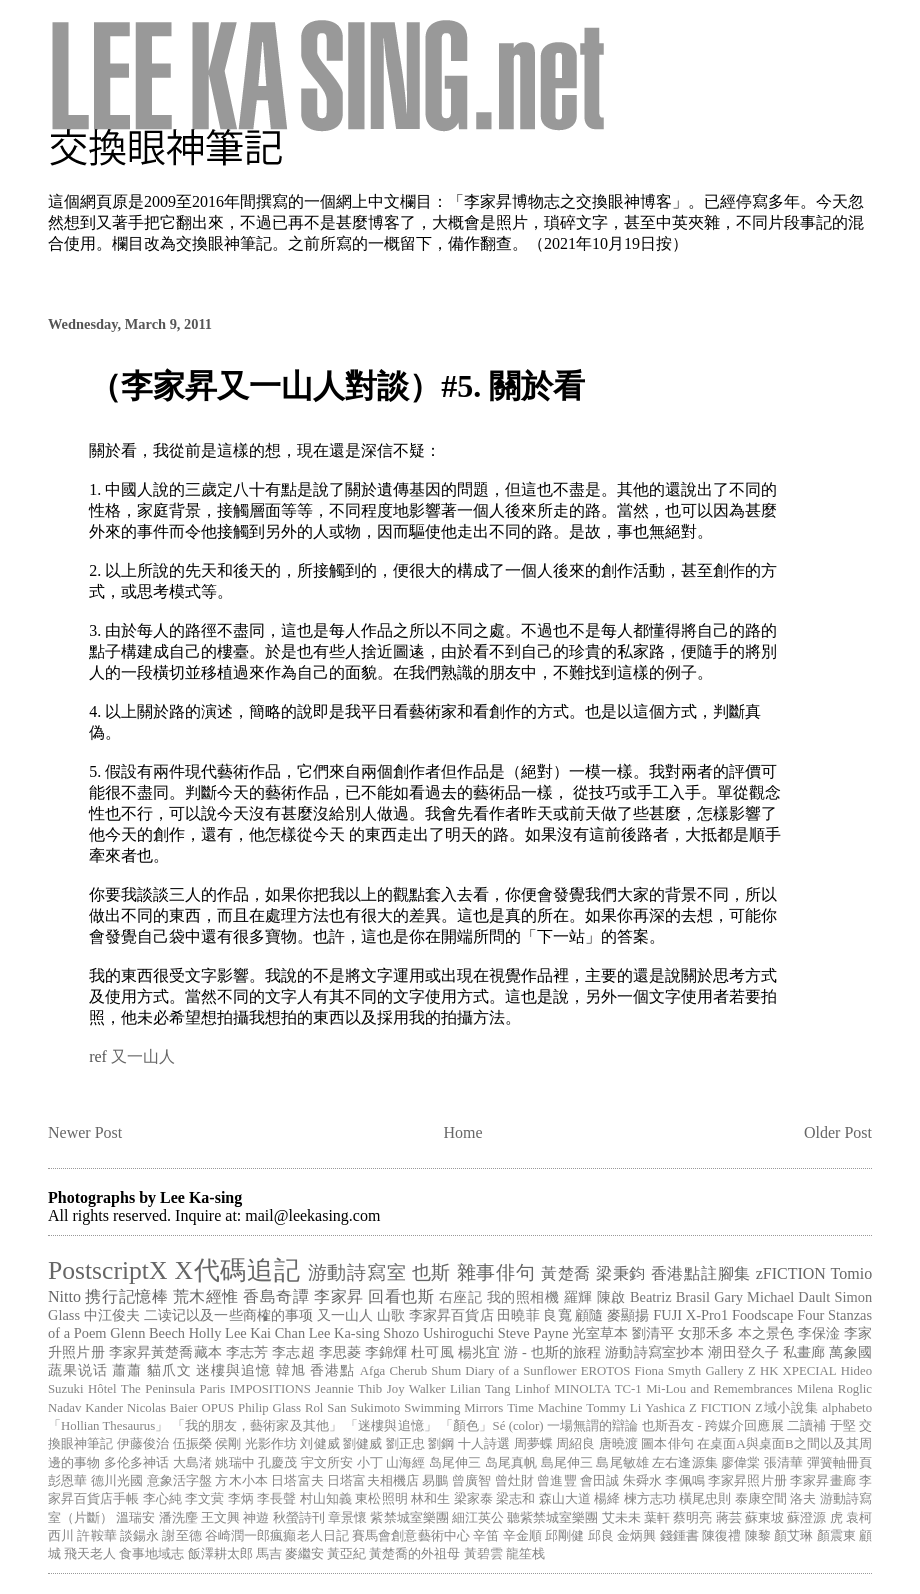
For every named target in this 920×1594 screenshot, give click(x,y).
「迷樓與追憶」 (391, 1426)
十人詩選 (484, 1444)
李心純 (162, 1499)
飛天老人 (90, 1554)
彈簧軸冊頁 (840, 1463)
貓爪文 (169, 1370)
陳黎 (758, 1536)
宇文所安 (327, 1463)
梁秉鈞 (621, 1273)
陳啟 (611, 1297)
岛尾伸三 (455, 1463)
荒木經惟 (206, 1296)
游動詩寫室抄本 (654, 1352)
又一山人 (143, 1056)
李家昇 (339, 1296)
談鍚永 (139, 1536)
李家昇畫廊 (823, 1481)
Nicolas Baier (162, 1408)
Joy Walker (416, 1389)
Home (463, 1132)
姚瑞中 (234, 1463)
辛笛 (486, 1536)
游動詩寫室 (357, 1272)
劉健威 (362, 1444)
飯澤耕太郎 (220, 1554)
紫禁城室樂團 (409, 1518)
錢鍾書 (679, 1536)
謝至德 (181, 1536)
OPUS (217, 1408)
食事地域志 (151, 1554)
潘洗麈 (178, 1518)
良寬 (557, 1315)
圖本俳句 (667, 1444)
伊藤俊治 (143, 1444)
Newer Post (85, 1132)
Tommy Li (613, 1408)
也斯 (431, 1272)
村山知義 (326, 1499)
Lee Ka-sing (344, 1333)
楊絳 (607, 1499)
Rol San (326, 1408)
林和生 (430, 1499)
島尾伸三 (567, 1463)
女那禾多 (706, 1333)
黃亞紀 (346, 1554)
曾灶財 (514, 1481)
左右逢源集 (685, 1463)
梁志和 (515, 1499)
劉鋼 (441, 1444)
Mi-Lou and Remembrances (719, 1389)
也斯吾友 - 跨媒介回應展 (713, 1426)
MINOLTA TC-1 (597, 1389)
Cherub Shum (425, 1371)
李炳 (241, 1499)
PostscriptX (107, 1270)
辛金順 (522, 1536)
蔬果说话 (78, 1370)
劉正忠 (405, 1444)
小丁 (370, 1463)
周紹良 (575, 1444)
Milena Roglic (834, 1389)
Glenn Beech (147, 1333)
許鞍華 (96, 1536)
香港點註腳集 (701, 1273)
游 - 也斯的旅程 (552, 1352)
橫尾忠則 (705, 1499)
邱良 (601, 1536)
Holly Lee (218, 1333)
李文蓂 (204, 1499)
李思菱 (340, 1352)
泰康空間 (761, 1499)
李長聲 (276, 1499)
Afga (373, 1371)
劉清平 (653, 1333)
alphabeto (847, 1408)
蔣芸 (729, 1518)
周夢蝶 (533, 1444)
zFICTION (791, 1273)
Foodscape (763, 1315)
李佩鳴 (684, 1481)
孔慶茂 (277, 1463)
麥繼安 (304, 1554)
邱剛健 (564, 1536)
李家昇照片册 (747, 1481)
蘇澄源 (806, 1518)
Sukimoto (375, 1408)
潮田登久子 (743, 1352)
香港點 (332, 1370)
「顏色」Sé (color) (491, 1426)
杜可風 (432, 1352)
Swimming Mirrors (453, 1408)
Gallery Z (730, 1371)
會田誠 (599, 1481)
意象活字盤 (180, 1481)
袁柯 (859, 1518)
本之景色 (766, 1333)
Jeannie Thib (348, 1389)
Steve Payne (533, 1333)
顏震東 (836, 1536)
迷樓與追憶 (233, 1370)
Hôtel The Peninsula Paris (156, 1389)
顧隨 (589, 1315)
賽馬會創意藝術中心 (411, 1536)
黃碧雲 (483, 1554)
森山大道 (565, 1499)
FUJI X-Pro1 (690, 1315)
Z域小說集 (786, 1408)
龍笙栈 (525, 1554)
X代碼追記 (238, 1270)
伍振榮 (192, 1444)
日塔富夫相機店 (373, 1481)
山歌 (391, 1315)
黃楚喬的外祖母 (414, 1554)
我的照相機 (523, 1297)
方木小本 (241, 1481)
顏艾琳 (793, 1536)
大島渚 (192, 1463)
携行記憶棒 (126, 1296)
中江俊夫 (112, 1315)
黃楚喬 (566, 1273)
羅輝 (578, 1297)
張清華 (783, 1463)
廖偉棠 (740, 1463)
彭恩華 (67, 1481)
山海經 (405, 1463)
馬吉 (269, 1554)
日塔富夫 (297, 1481)
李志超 (293, 1352)
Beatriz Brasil (670, 1297)
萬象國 (850, 1352)
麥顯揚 (628, 1315)
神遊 (256, 1518)
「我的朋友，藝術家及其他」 (257, 1426)
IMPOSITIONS (270, 1389)
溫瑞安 (135, 1518)
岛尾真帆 (511, 1463)
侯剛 (228, 1444)
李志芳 (247, 1352)
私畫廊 (804, 1352)
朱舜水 (642, 1481)
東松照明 (381, 1499)
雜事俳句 (496, 1272)
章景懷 (347, 1518)
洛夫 (803, 1499)
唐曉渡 (618, 1444)
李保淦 (819, 1333)
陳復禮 (721, 1536)
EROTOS (606, 1371)
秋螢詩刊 (299, 1518)
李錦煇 (386, 1352)
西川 (61, 1536)
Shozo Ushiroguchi (438, 1333)
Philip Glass (269, 1408)
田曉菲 (518, 1315)
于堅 (843, 1426)
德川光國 (117, 1481)
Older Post (838, 1132)
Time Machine (544, 1408)
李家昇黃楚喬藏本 (166, 1352)
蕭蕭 (127, 1370)
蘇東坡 (764, 1518)
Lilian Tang (480, 1389)
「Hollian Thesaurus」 (108, 1426)
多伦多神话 (137, 1463)
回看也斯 (401, 1296)
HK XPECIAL (798, 1371)
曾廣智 (471, 1481)
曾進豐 (556, 1481)
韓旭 (291, 1370)
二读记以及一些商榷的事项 (228, 1315)
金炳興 (636, 1536)
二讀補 (806, 1426)
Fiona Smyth (667, 1371)
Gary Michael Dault (772, 1297)
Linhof (532, 1389)
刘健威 (319, 1444)
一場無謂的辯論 (593, 1426)
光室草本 (600, 1333)
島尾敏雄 (622, 1463)
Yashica (665, 1408)
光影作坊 (271, 1444)
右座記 (461, 1297)
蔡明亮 (692, 1518)
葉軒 (657, 1518)
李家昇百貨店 (451, 1315)
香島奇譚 (276, 1296)
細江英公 (478, 1518)
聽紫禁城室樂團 (552, 1518)
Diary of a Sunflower (520, 1371)
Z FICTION (720, 1408)
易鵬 (435, 1481)
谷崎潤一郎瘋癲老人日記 (277, 1536)
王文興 (220, 1518)
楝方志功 (650, 1499)
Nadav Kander (85, 1408)
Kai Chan (277, 1333)
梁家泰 (473, 1499)
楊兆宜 (479, 1352)
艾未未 (621, 1518)
